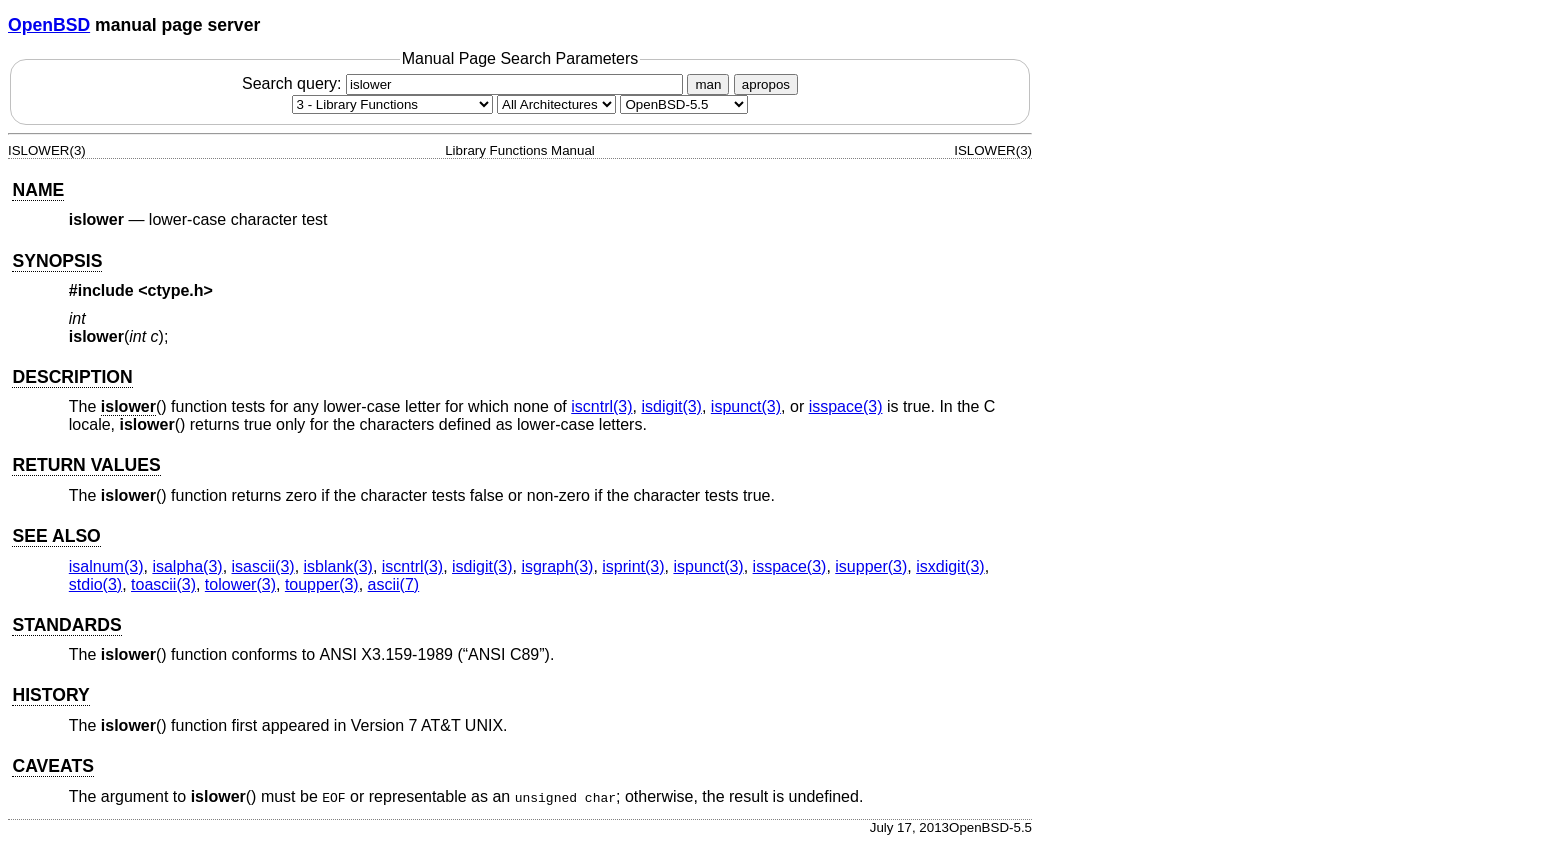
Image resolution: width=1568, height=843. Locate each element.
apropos (766, 84)
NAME (38, 190)
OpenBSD (49, 25)
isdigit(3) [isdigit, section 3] (671, 406)
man (708, 84)
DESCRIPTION (72, 377)
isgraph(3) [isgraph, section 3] (557, 566)
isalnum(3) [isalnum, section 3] (106, 566)
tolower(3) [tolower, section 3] (240, 584)
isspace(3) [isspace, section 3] (846, 406)
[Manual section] (392, 104)
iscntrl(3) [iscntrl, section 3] (601, 406)
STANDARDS (66, 625)
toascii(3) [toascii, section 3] (163, 584)
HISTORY (50, 695)
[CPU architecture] (556, 104)
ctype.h (176, 290)
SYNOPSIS (57, 261)
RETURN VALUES (86, 465)
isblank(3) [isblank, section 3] (338, 566)
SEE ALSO (56, 536)
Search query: (465, 83)
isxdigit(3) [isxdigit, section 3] (950, 566)
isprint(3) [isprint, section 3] (633, 566)
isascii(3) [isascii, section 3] (263, 566)
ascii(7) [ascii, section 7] (394, 584)
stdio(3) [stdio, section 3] (95, 584)
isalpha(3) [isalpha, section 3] (187, 566)
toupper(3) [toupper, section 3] (322, 584)
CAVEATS (52, 766)
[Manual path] (684, 104)
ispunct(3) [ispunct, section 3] (746, 406)
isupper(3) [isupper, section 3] (871, 566)
